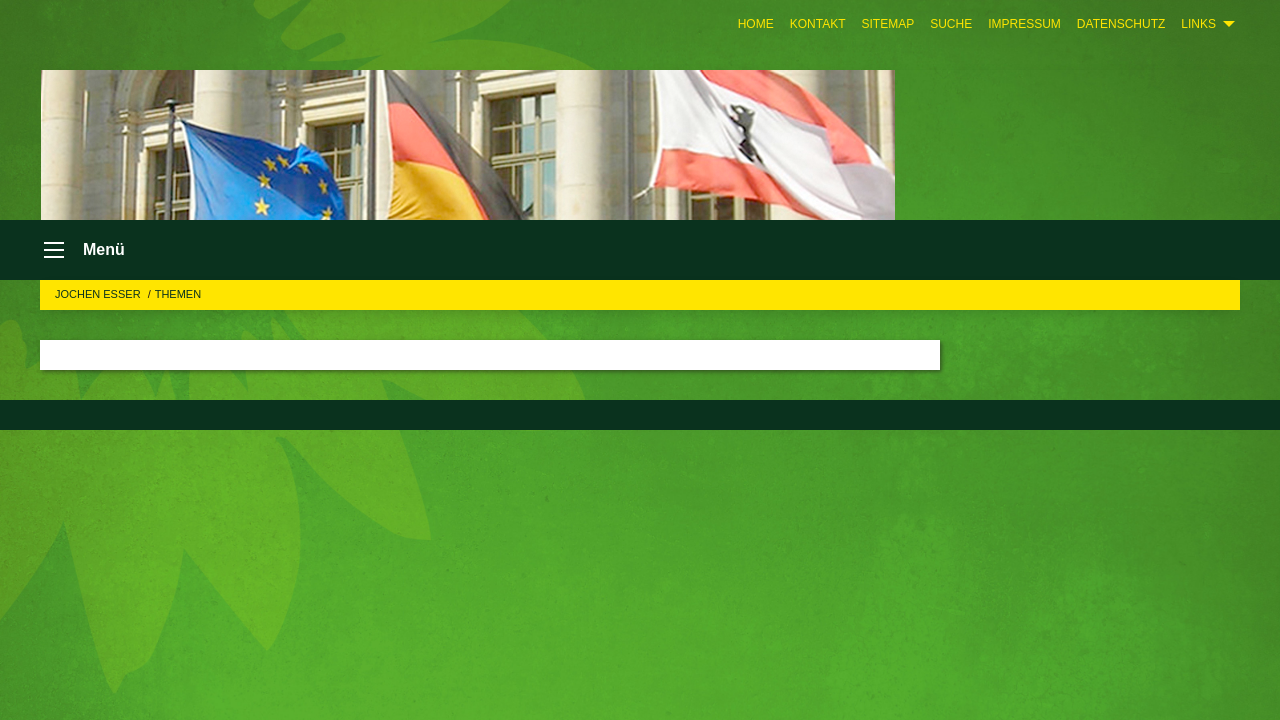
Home (756, 24)
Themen (178, 294)
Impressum (1024, 24)
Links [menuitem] (1198, 24)
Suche (951, 24)
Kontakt (818, 24)
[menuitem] (756, 24)
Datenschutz (1121, 24)
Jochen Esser (99, 294)
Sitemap (887, 24)
